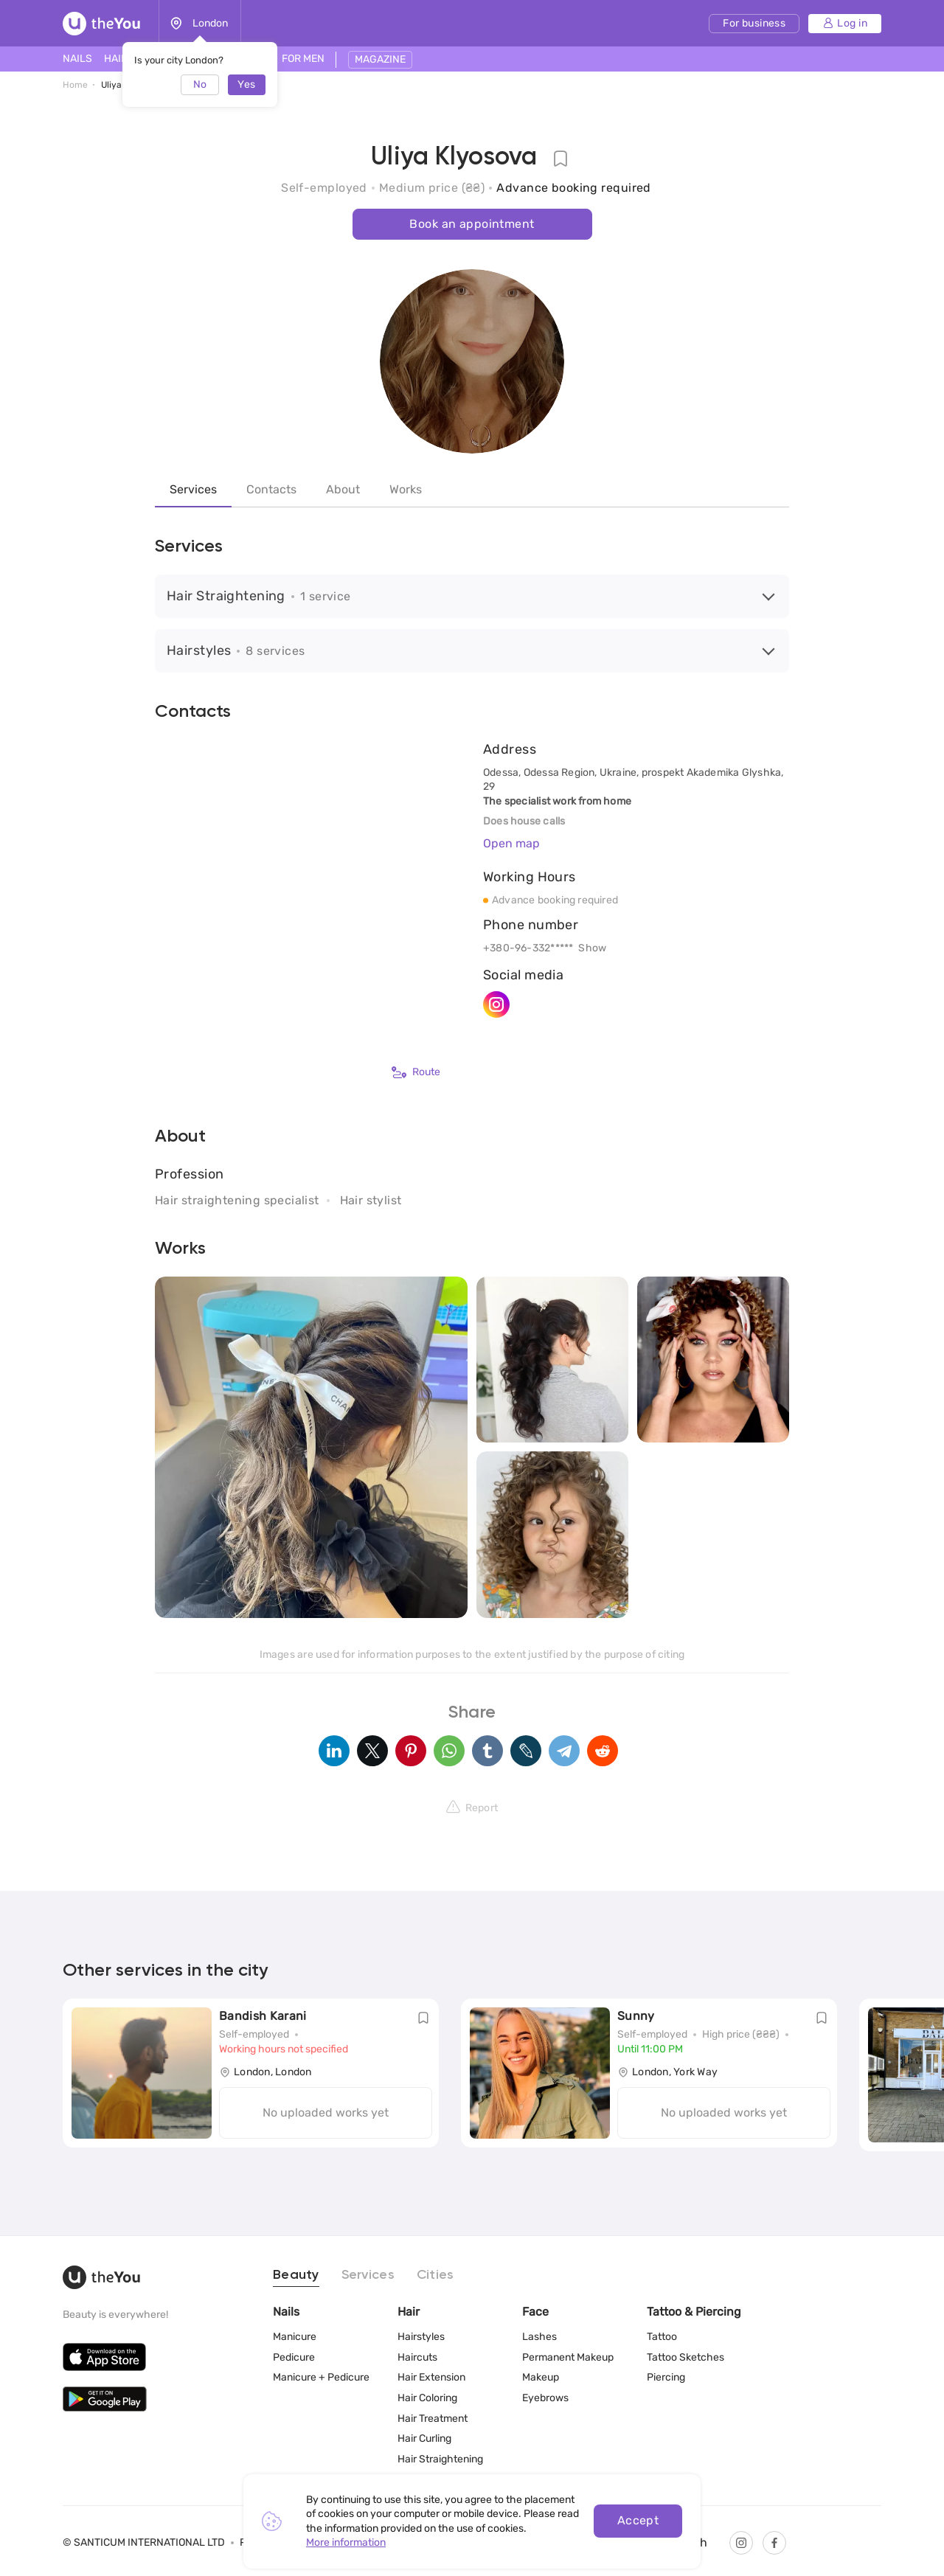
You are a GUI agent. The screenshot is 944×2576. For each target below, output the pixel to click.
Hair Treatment (433, 2418)
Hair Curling (424, 2438)
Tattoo (662, 2336)
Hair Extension (431, 2377)
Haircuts (417, 2357)
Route (416, 1072)
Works (405, 489)
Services (193, 489)
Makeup (540, 2377)
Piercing (666, 2377)
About (343, 489)
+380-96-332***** (528, 948)
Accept (638, 2520)
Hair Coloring (427, 2398)
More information (346, 2542)
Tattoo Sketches (685, 2357)
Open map (511, 843)
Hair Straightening (440, 2459)
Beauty (296, 2275)
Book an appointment (471, 224)
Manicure (294, 2336)
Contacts (271, 489)
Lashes (539, 2336)
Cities (435, 2275)
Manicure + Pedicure (321, 2377)
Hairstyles (421, 2336)
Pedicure (294, 2357)
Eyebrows (545, 2398)
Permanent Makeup (568, 2357)
